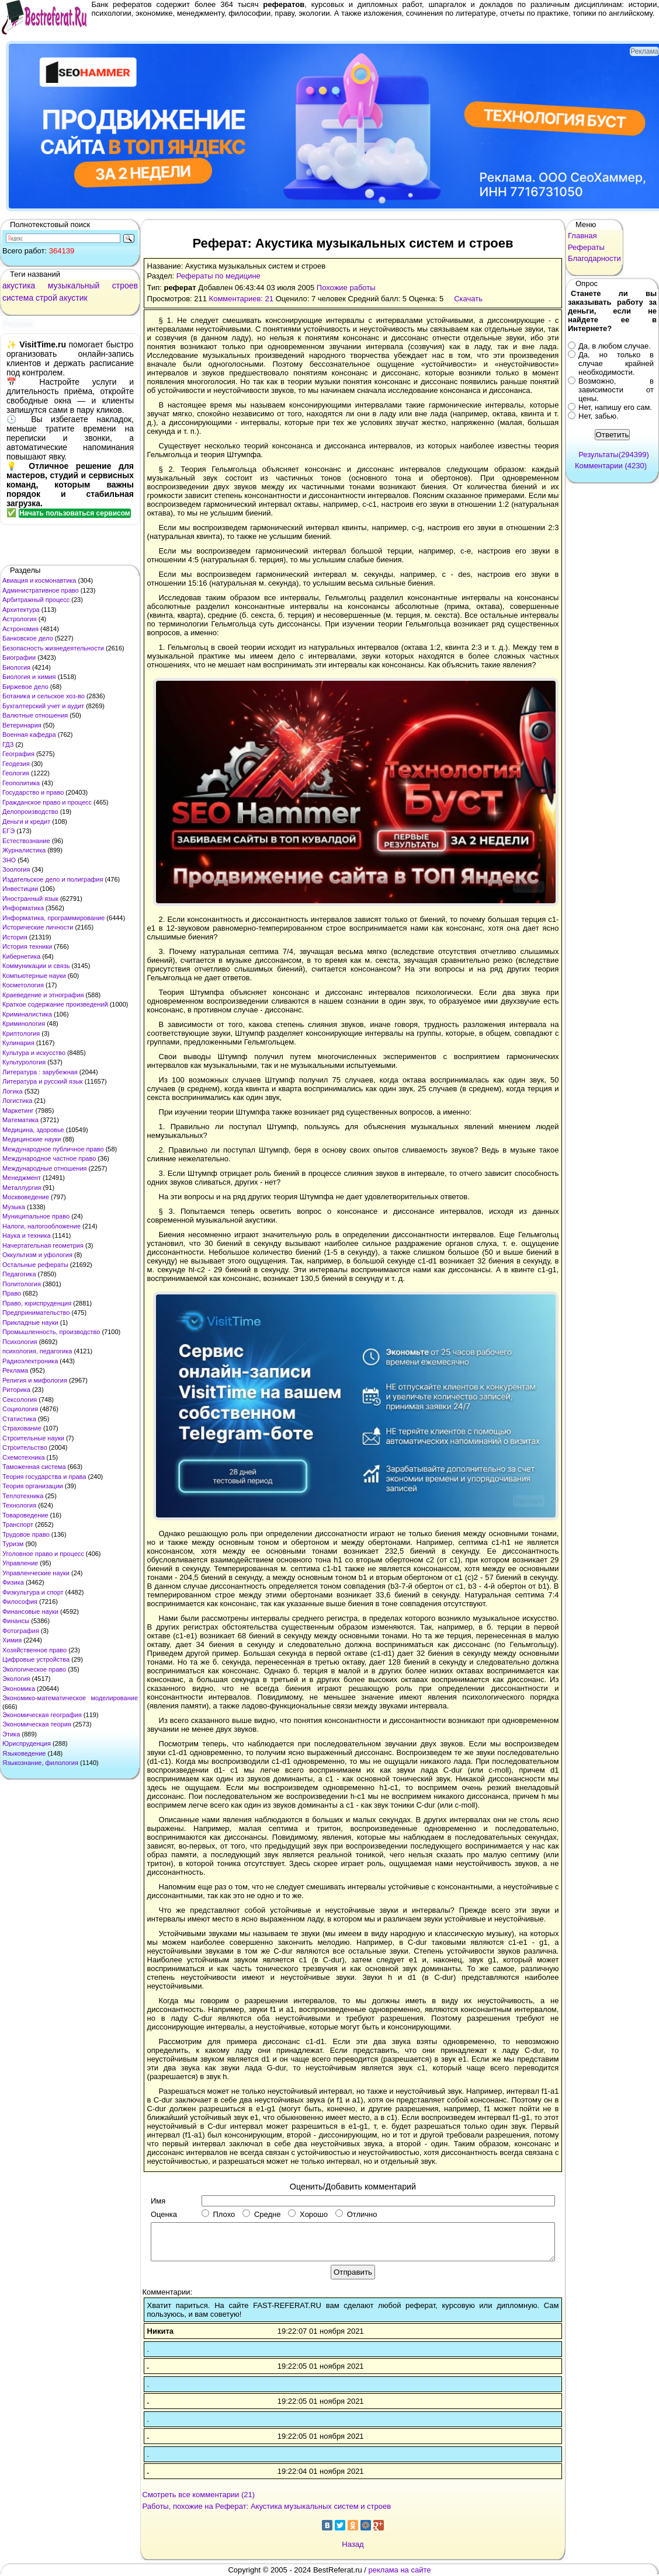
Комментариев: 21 (241, 298)
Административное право (40, 590)
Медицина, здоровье (33, 1129)
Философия (19, 1601)
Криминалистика (27, 1014)
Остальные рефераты (35, 1264)
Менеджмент (21, 1177)
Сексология (19, 1399)
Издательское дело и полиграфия (52, 879)
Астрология (19, 618)
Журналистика (24, 850)
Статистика (19, 1418)
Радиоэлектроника (30, 1360)
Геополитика (21, 782)
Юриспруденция (26, 1743)
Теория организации (32, 1485)
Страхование (21, 1428)
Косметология (23, 984)
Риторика (16, 1389)
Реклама (15, 1370)
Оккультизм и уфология (37, 1254)
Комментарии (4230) (611, 465)
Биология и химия (29, 676)
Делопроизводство (30, 811)
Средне (261, 2214)
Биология (16, 667)
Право (11, 1293)
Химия (12, 1640)
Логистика (17, 1100)
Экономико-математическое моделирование (70, 1697)
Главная (582, 235)
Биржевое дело (25, 686)
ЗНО (9, 860)
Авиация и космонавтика (39, 580)
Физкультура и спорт (33, 1592)
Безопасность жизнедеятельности (53, 648)
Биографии (19, 657)
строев (125, 285)
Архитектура (21, 609)
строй (46, 297)
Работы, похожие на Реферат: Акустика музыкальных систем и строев (267, 2506)
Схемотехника (23, 1457)
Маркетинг (17, 1110)
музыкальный (74, 285)
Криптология (21, 1033)
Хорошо (308, 2214)
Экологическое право (34, 1669)
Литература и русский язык (42, 1081)
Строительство (24, 1447)
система (17, 297)
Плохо (218, 2214)
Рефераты (586, 247)
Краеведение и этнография (43, 994)
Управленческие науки (36, 1572)
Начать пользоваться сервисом (74, 513)
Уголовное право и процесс (43, 1553)
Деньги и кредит (26, 821)
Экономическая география (42, 1714)
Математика (20, 1119)
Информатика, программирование (53, 917)
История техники (27, 946)
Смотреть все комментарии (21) (199, 2494)
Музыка (13, 1206)
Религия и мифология (34, 1380)
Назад (352, 2544)
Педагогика (19, 1273)
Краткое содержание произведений (55, 1004)
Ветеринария (21, 725)
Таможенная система (34, 1466)
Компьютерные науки (34, 975)
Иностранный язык (30, 898)
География (18, 753)
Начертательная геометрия (43, 1245)
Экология (16, 1678)
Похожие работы (346, 287)
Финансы (15, 1620)
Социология (20, 1408)
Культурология (24, 1062)
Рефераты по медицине (218, 275)
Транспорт (17, 1524)
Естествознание (26, 840)
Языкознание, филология (40, 1762)
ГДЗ (7, 744)
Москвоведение (25, 1196)
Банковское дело (27, 638)
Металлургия (21, 1187)
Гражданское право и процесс (47, 802)
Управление (20, 1563)
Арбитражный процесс (36, 599)
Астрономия (20, 628)
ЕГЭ (8, 830)
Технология (19, 1505)
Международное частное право (49, 1158)
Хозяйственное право (34, 1649)
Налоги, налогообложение (41, 1226)
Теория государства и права (44, 1476)
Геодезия (16, 763)
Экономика (18, 1688)
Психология (19, 1341)
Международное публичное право (53, 1149)
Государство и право (33, 792)
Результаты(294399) (613, 454)
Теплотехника (22, 1495)
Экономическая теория (36, 1724)
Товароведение (25, 1515)
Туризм (12, 1543)
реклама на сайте (400, 2569)
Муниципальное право (36, 1216)
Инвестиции (20, 888)
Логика (12, 1091)
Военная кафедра (29, 734)
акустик (73, 297)
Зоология (16, 869)
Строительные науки (33, 1438)
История (14, 937)
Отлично (356, 2214)
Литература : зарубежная (40, 1071)
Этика (11, 1734)
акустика (18, 285)
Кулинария (18, 1042)
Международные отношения (44, 1168)
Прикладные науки (30, 1322)
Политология (21, 1283)
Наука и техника (26, 1235)
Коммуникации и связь (36, 965)
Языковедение (24, 1753)
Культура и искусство (33, 1052)
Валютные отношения (35, 715)
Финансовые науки (30, 1611)
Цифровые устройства (36, 1659)
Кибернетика (21, 956)
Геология (15, 773)
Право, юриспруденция (36, 1303)
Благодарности (594, 258)
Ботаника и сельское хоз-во (43, 695)
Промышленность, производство (51, 1331)
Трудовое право (26, 1534)
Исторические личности (37, 927)
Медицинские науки (31, 1139)
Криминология (23, 1023)
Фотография (20, 1630)
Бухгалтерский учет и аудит (43, 705)
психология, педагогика (37, 1351)
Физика (13, 1582)
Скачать (468, 298)
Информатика (23, 907)
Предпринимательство (36, 1312)
